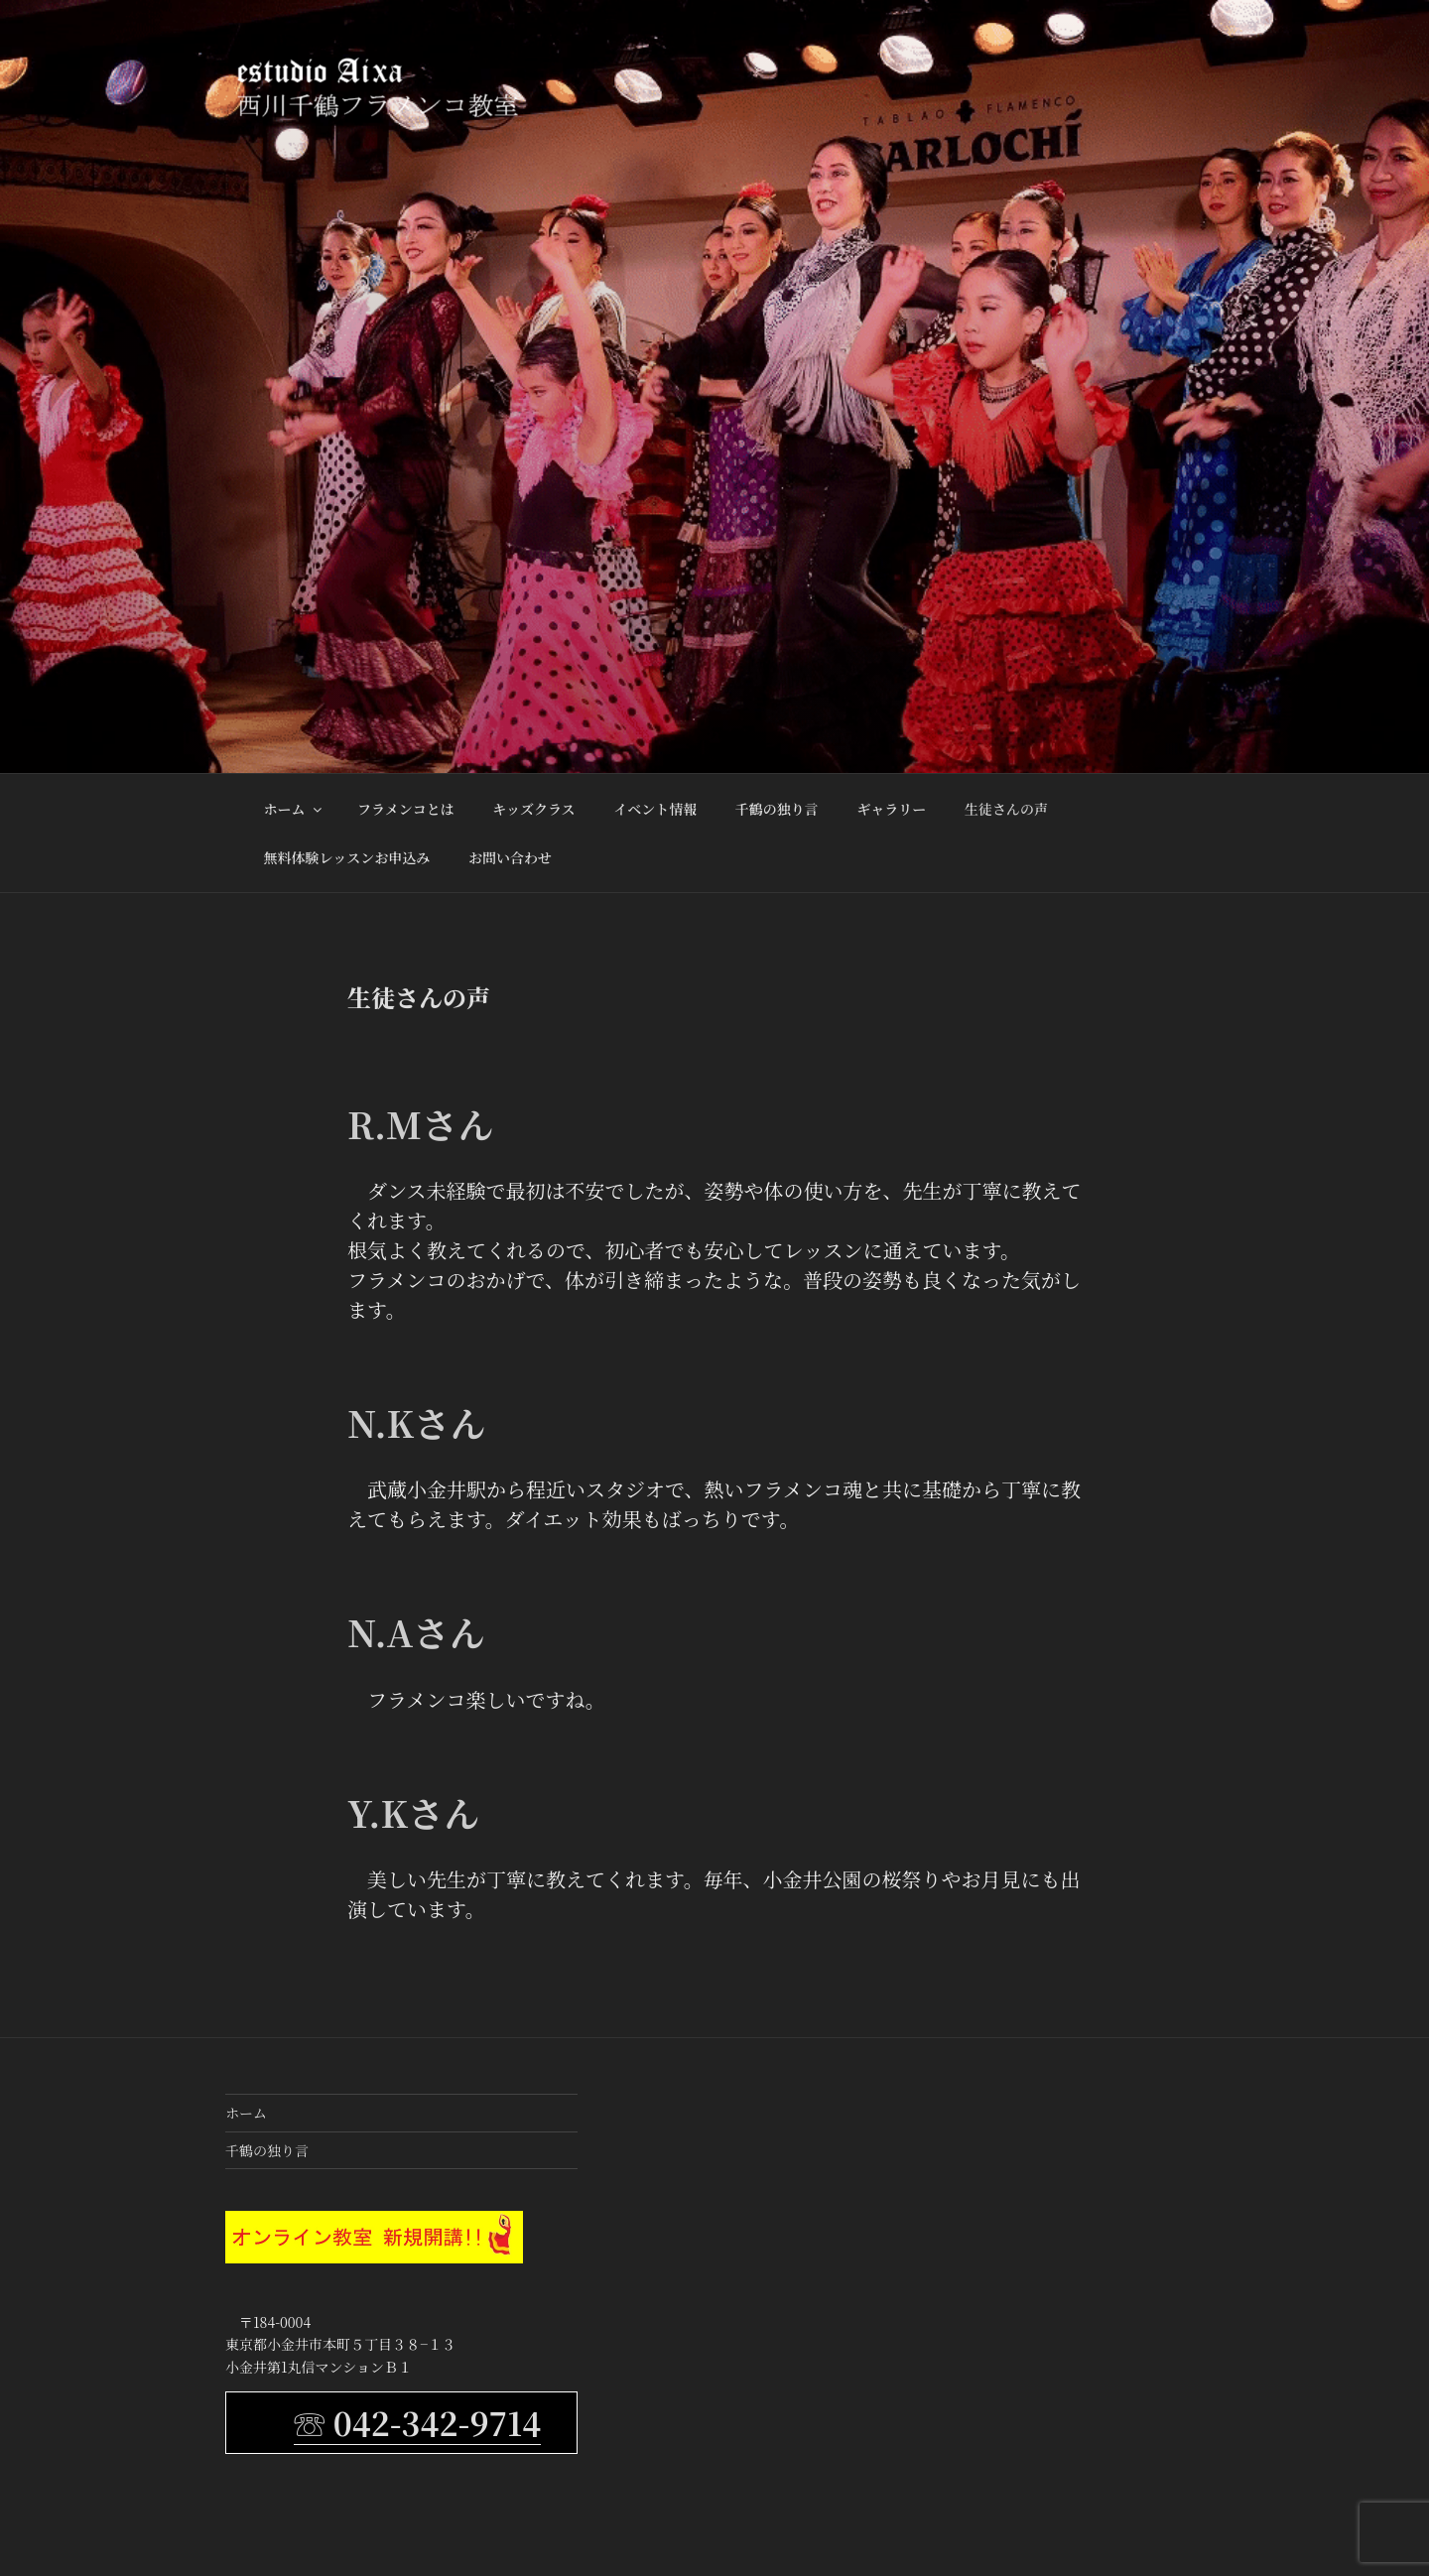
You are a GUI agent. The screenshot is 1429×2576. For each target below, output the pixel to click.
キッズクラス (533, 809)
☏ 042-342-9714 (417, 2422)
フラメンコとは (406, 809)
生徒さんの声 (1006, 809)
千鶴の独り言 (777, 809)
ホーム (294, 809)
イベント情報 (655, 809)
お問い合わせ (510, 857)
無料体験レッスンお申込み (347, 857)
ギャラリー (891, 809)
